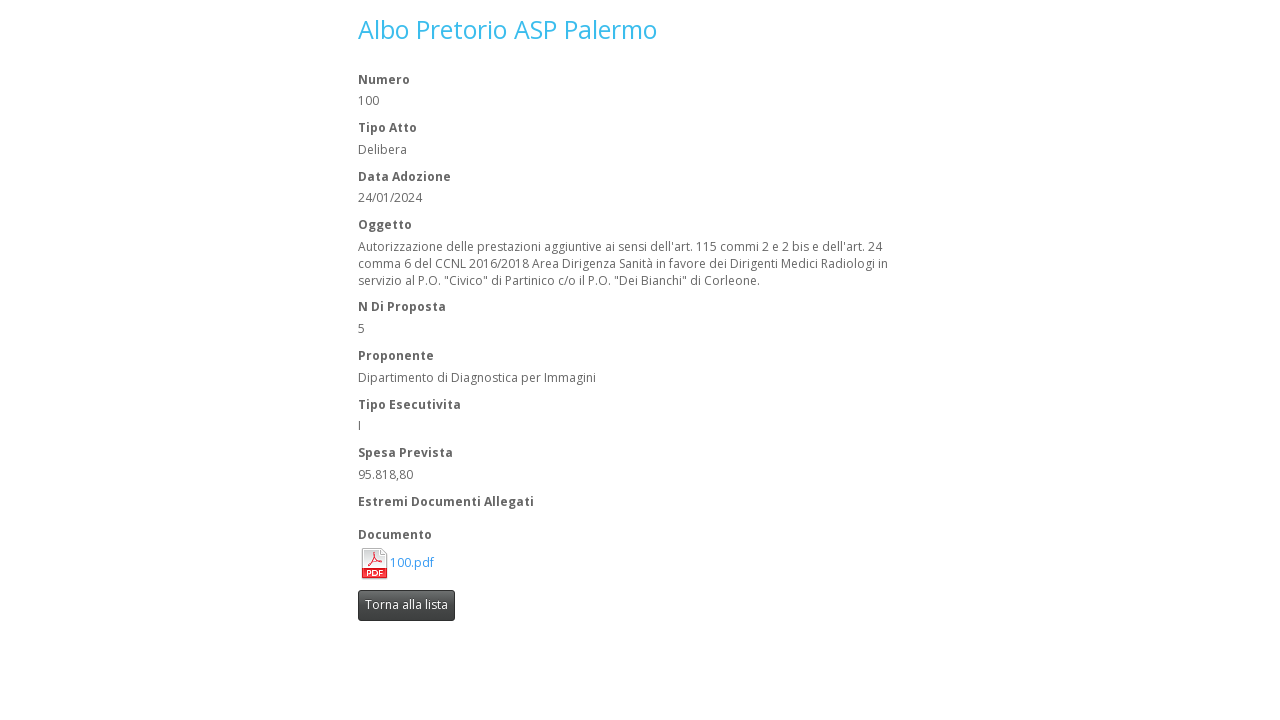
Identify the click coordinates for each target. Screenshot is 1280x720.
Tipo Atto (387, 128)
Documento (395, 535)
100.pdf (412, 563)
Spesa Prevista (405, 453)
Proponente (396, 356)
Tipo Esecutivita (409, 405)
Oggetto (385, 225)
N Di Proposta (402, 307)
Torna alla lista (406, 604)
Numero (384, 80)
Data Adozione (404, 177)
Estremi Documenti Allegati (446, 502)
